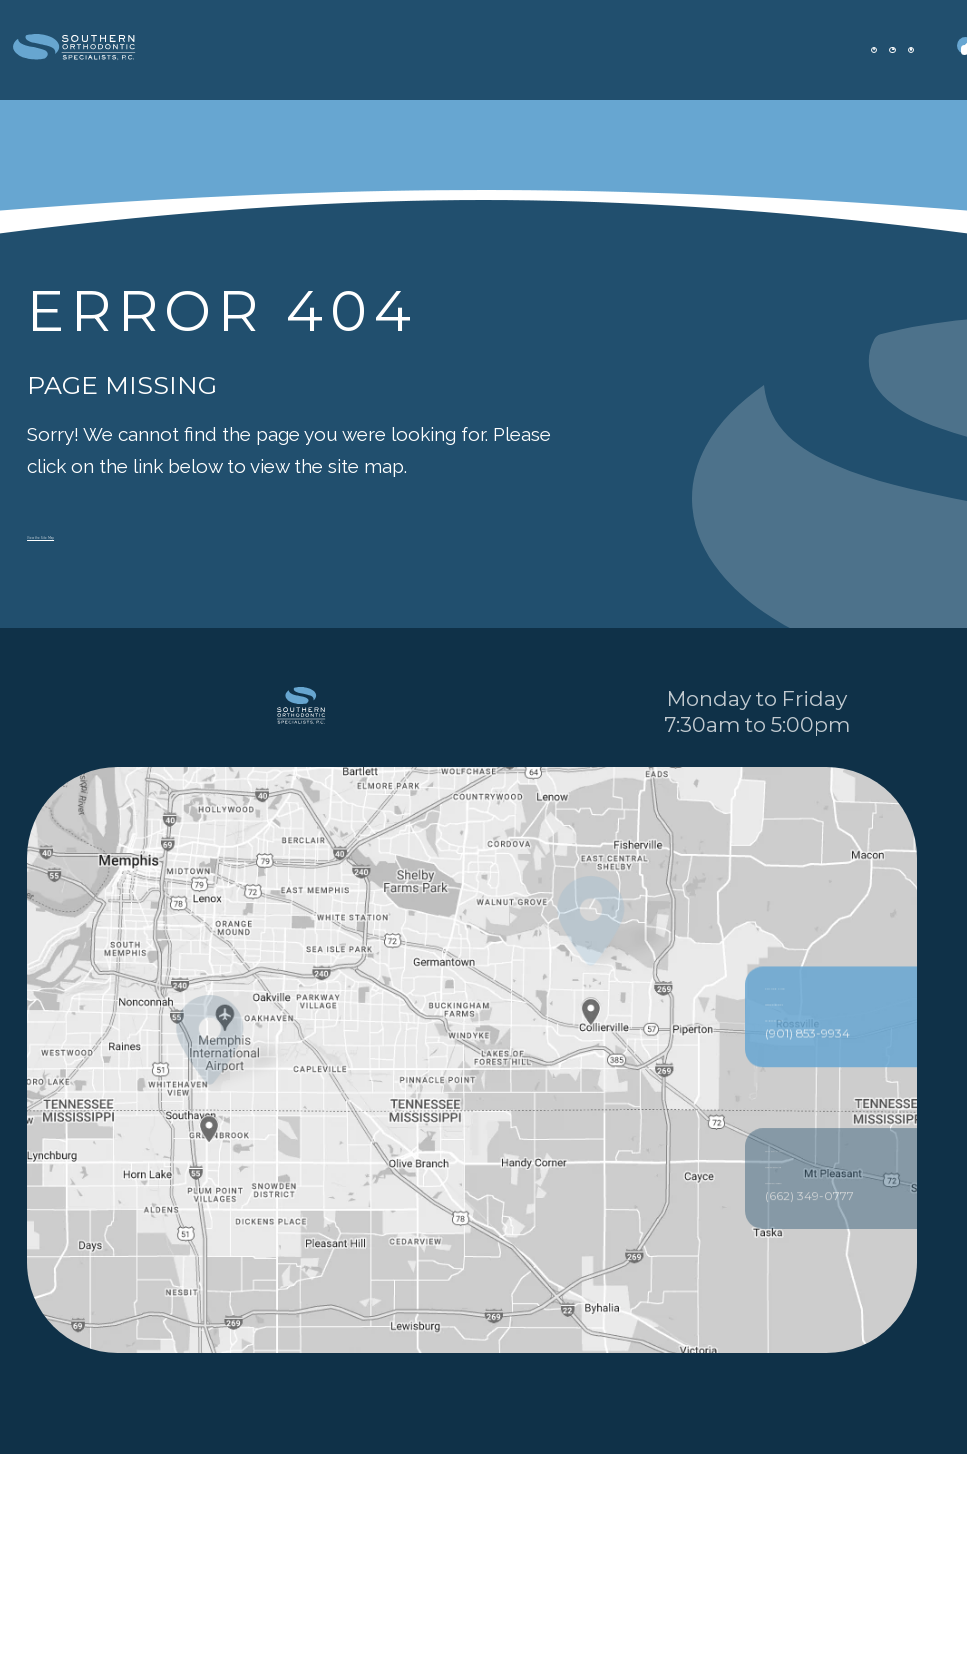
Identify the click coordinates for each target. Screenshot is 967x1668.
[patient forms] (839, 50)
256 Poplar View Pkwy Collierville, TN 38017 (831, 1291)
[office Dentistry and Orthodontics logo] (135, 50)
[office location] (723, 50)
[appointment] (781, 50)
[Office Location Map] (591, 1209)
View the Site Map (106, 532)
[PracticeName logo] (301, 803)
